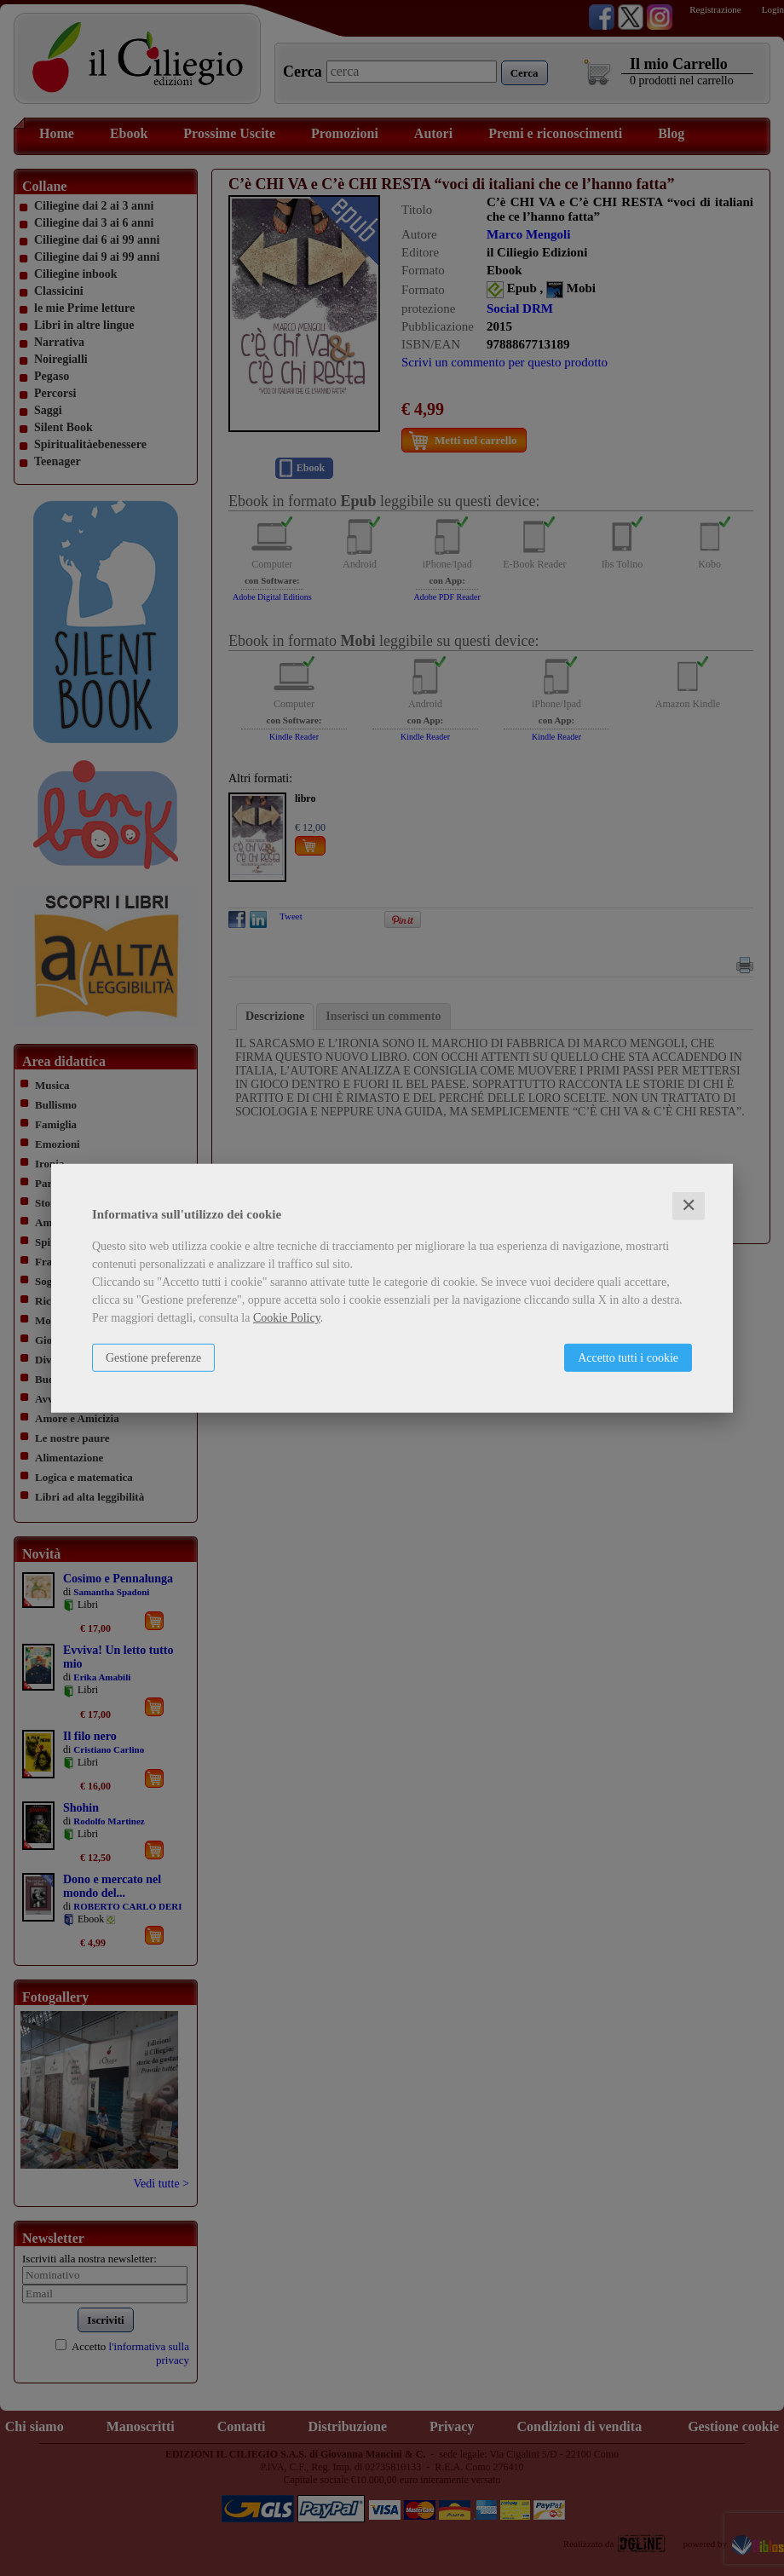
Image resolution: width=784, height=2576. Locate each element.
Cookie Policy (286, 1317)
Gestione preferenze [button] (153, 1357)
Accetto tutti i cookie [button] (628, 1357)
